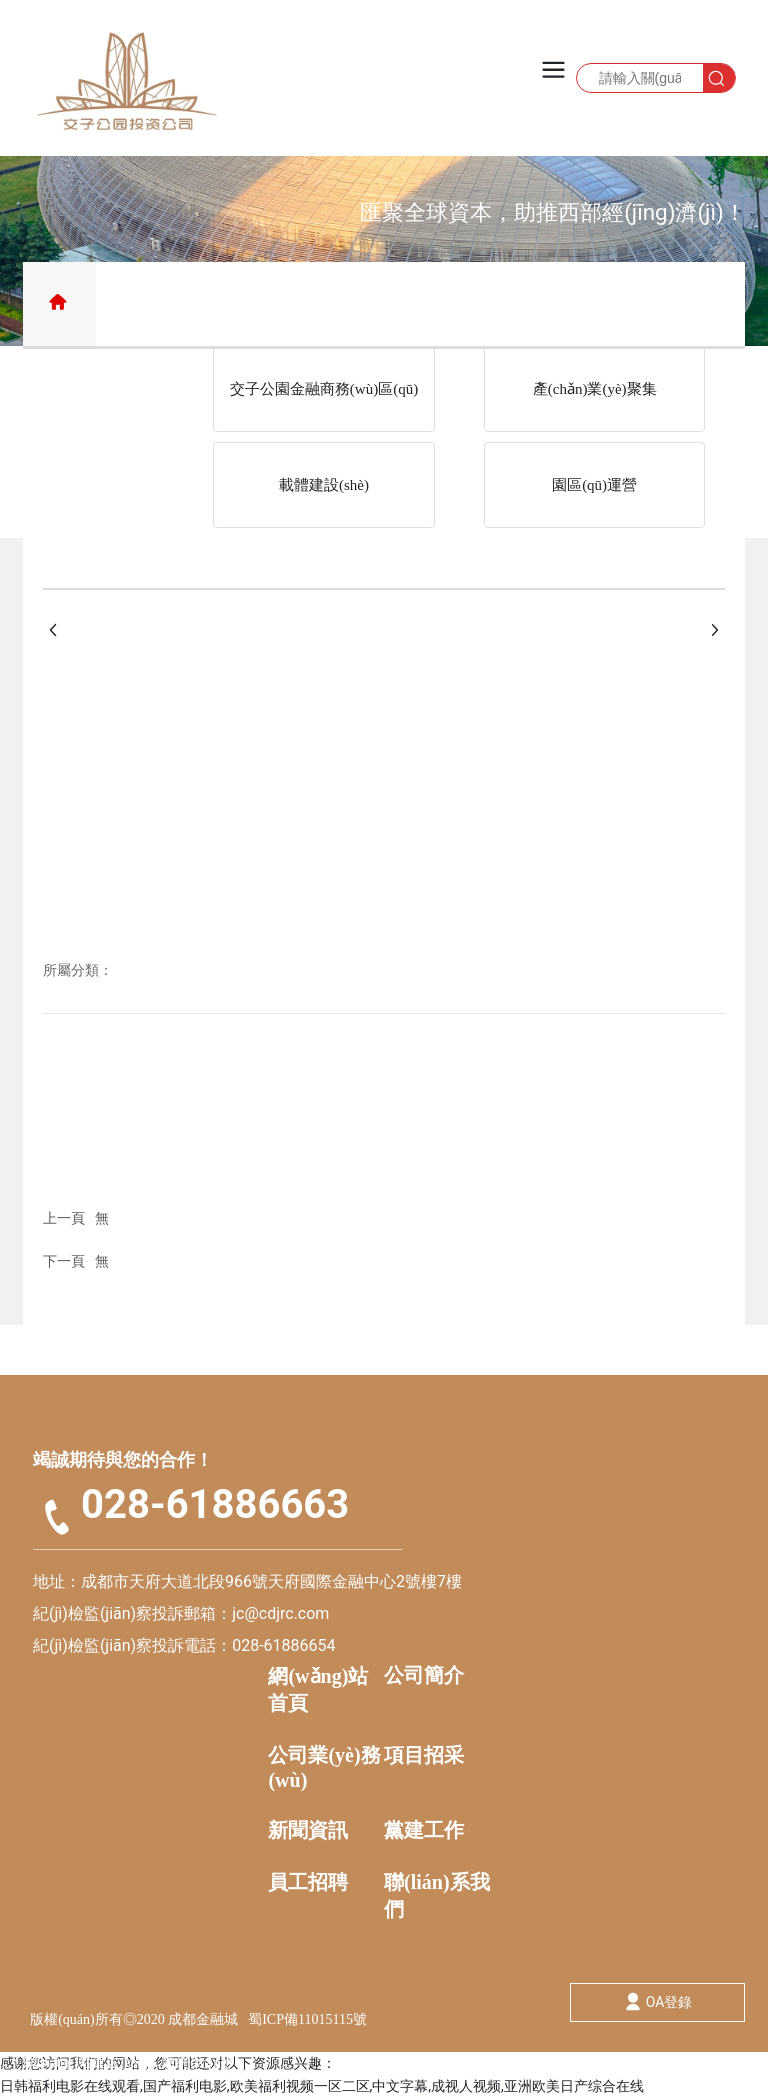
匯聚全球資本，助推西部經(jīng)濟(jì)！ (553, 212)
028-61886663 (215, 1504)
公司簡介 (424, 1675)
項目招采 (424, 1755)
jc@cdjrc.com (282, 1613)
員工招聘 (308, 1882)
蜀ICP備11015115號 (307, 2019)
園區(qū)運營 (594, 485)
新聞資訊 (308, 1830)
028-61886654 (283, 1645)
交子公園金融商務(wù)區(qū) (324, 389)
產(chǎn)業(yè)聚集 (595, 389)
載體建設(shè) (324, 485)
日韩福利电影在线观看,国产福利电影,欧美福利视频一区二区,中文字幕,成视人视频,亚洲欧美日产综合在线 (322, 2086)
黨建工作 (424, 1830)
